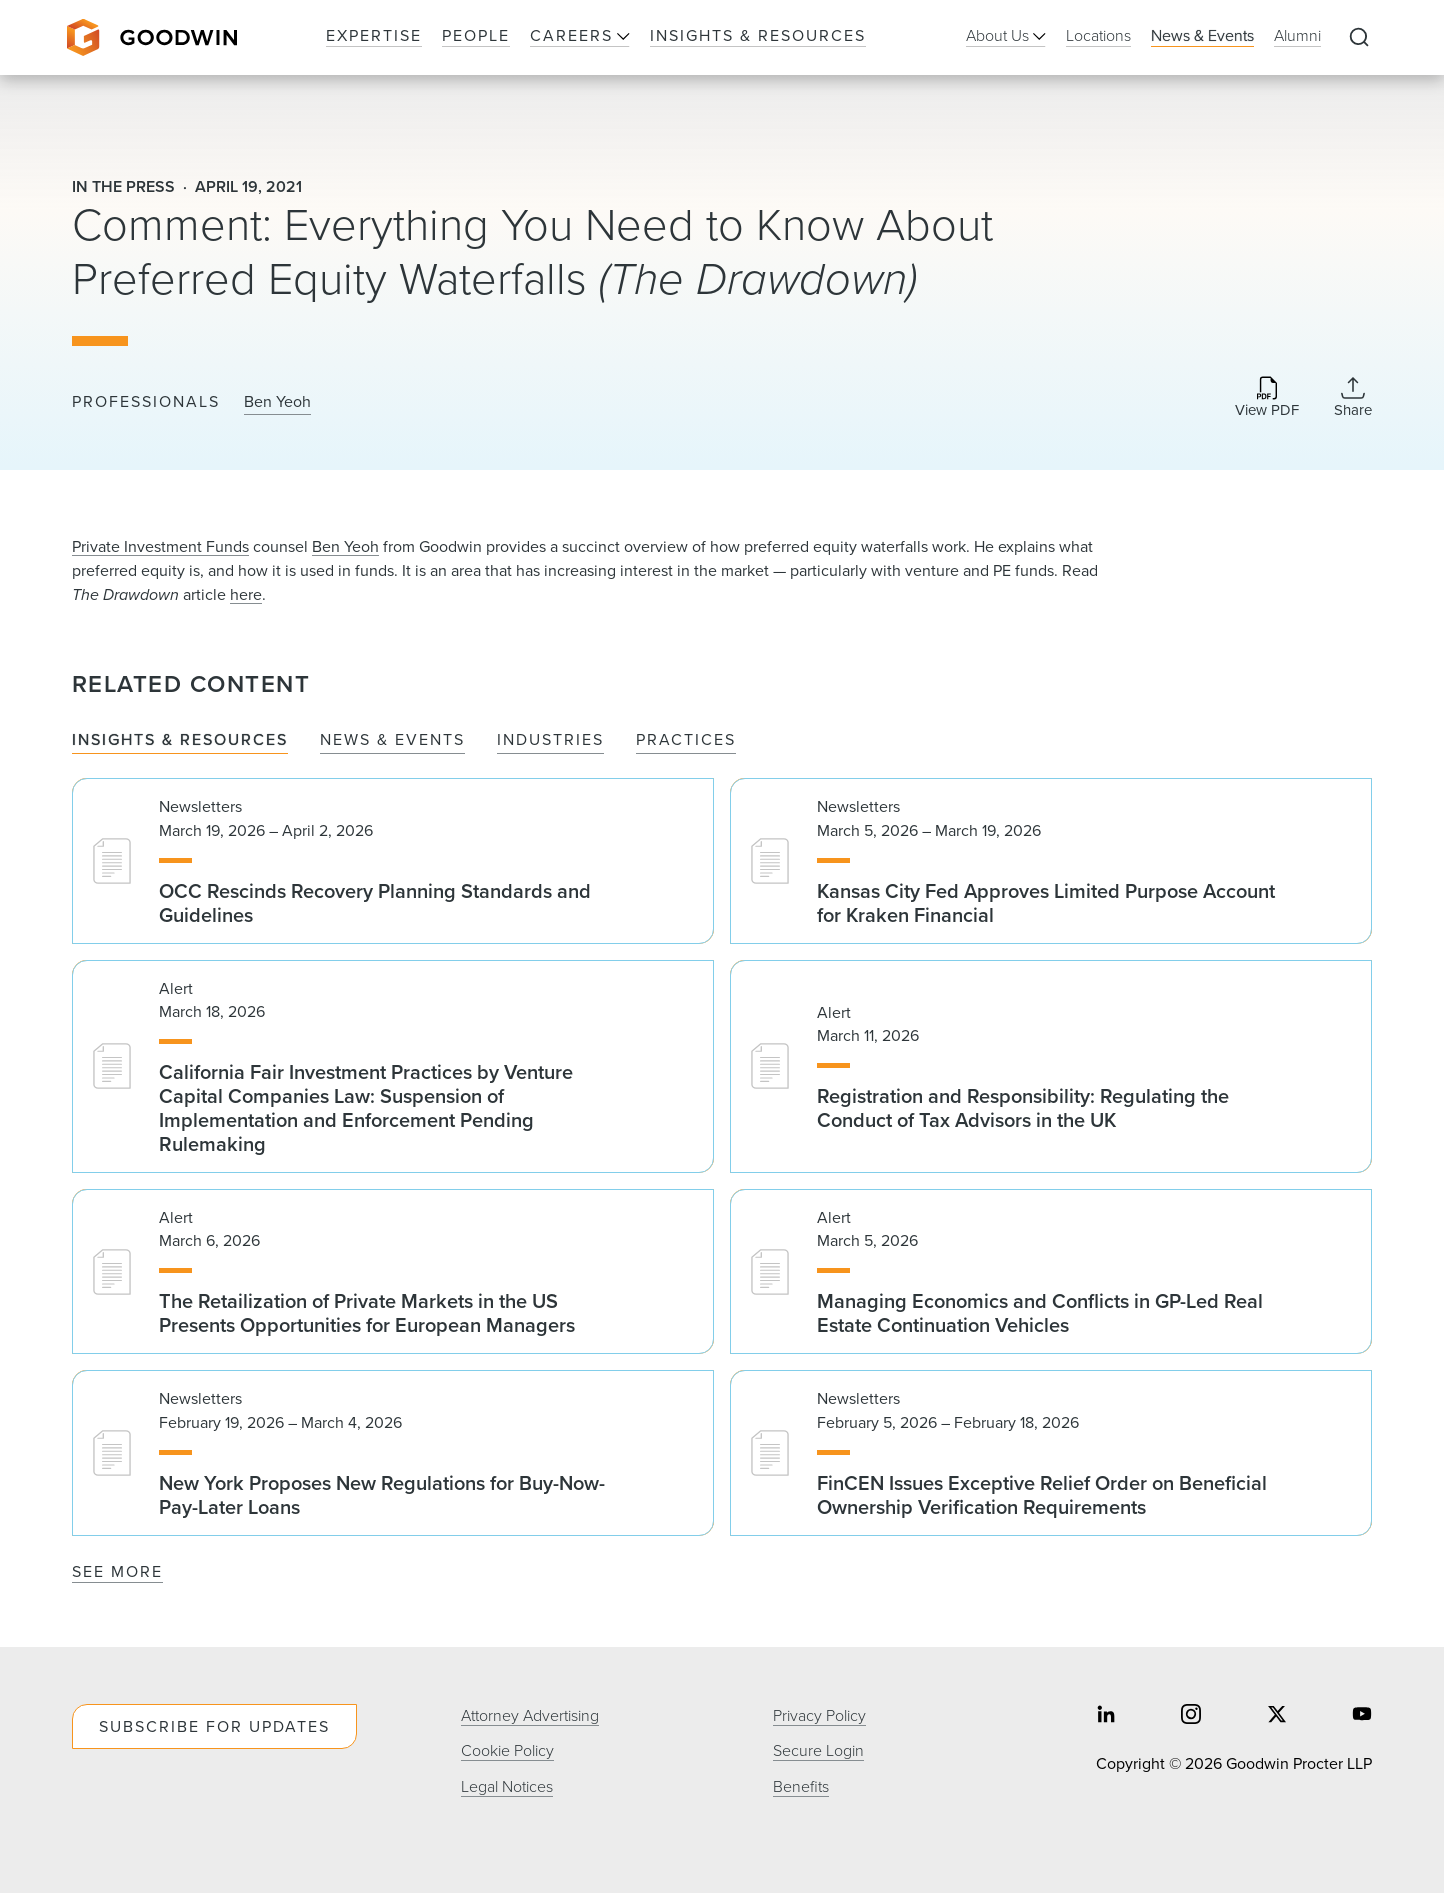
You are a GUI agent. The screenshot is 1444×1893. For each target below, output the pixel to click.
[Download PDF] (1267, 398)
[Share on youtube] (1362, 1716)
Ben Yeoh (277, 402)
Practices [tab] (686, 740)
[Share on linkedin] (1106, 1716)
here (246, 594)
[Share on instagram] (1191, 1716)
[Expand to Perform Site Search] (1359, 38)
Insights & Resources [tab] (180, 740)
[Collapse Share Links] (1353, 397)
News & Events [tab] (392, 740)
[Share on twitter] (1277, 1716)
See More (117, 1571)
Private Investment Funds (160, 546)
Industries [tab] (550, 740)
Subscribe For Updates (214, 1726)
